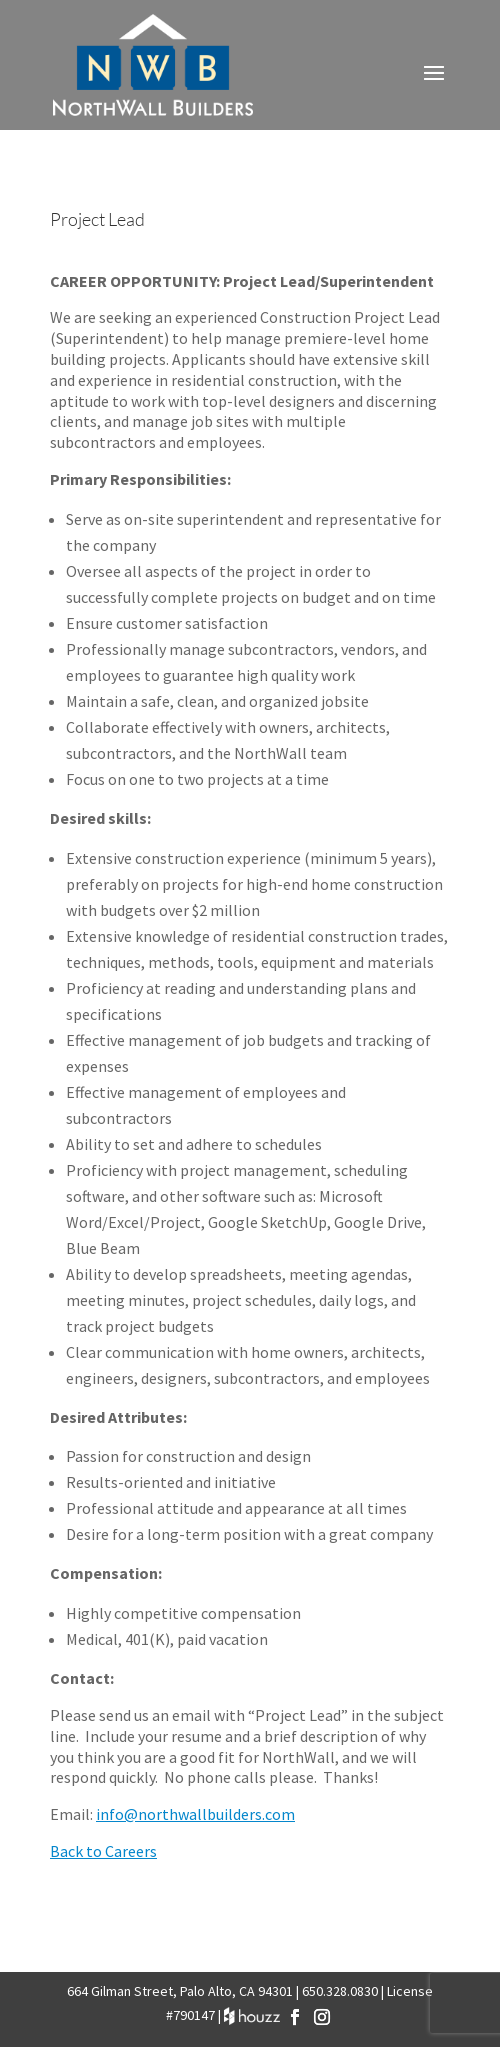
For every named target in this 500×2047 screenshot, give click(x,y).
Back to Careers (103, 1851)
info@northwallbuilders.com (195, 1814)
